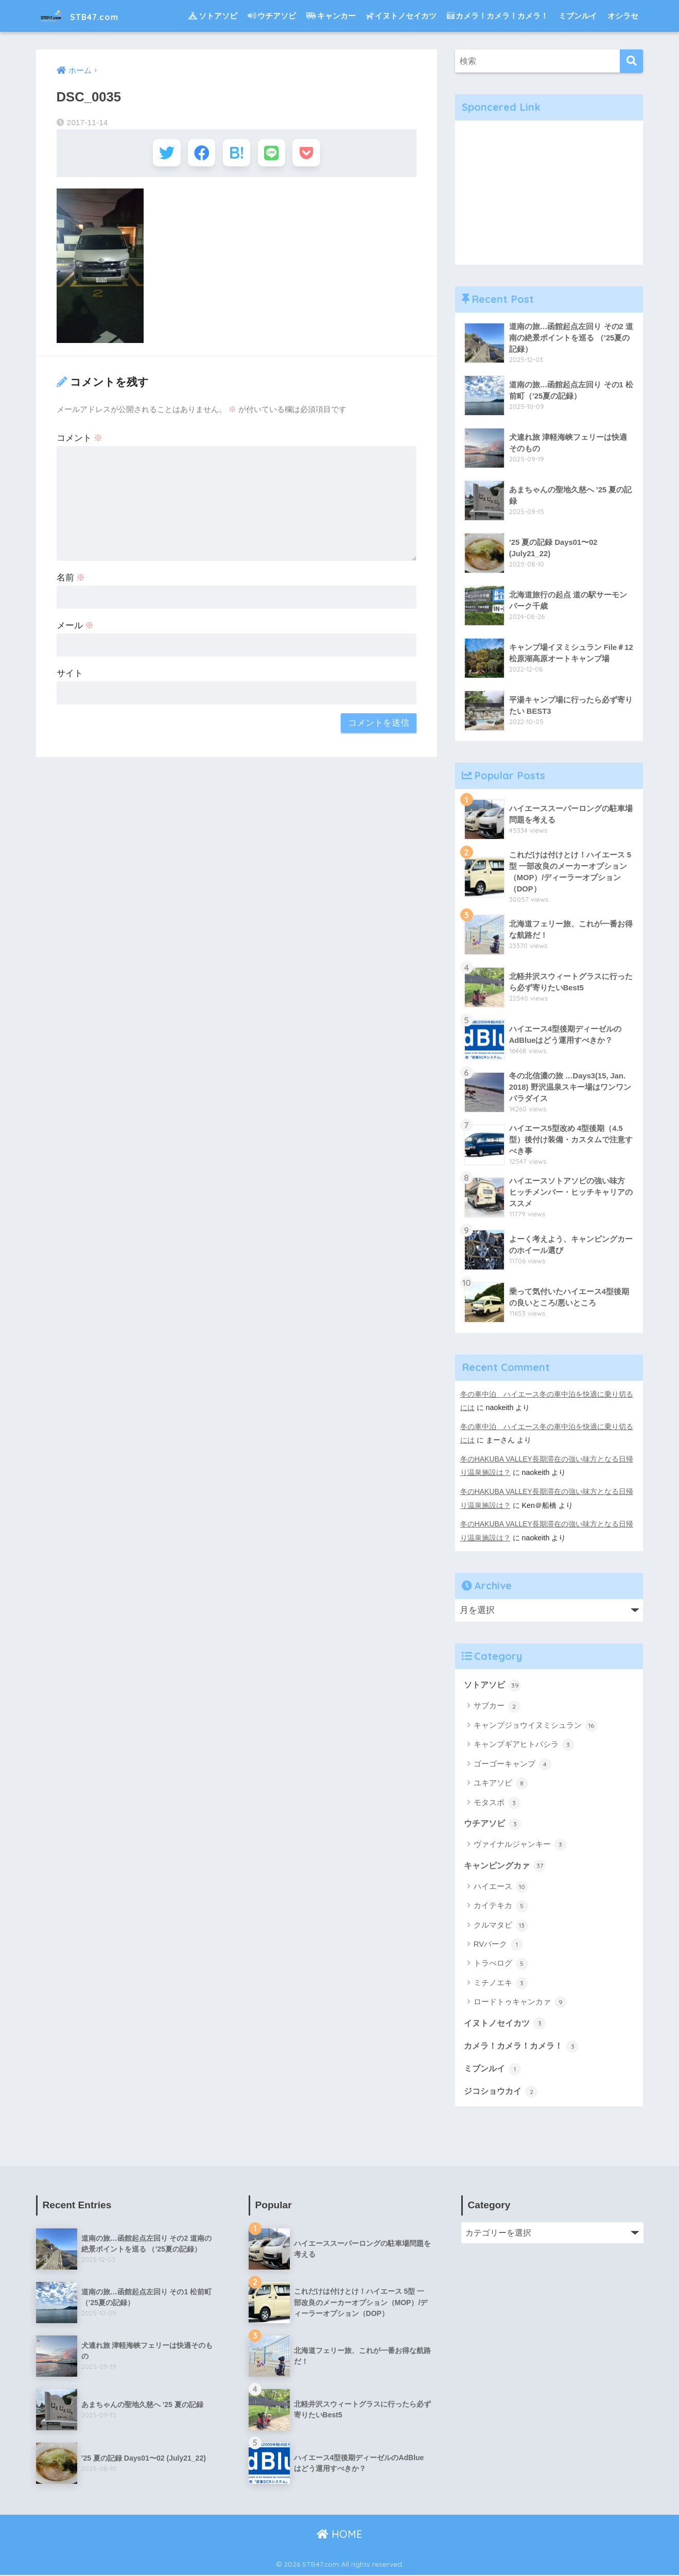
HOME (339, 2534)
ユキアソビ (501, 1782)
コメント (80, 441)
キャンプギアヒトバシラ (524, 1744)
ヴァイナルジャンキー (520, 1844)
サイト (70, 676)
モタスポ (497, 1801)
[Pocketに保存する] (313, 154)
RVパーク (499, 1944)
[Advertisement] (549, 193)
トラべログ (501, 1963)
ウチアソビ (272, 15)
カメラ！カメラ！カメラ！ (497, 15)
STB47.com (88, 15)
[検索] (631, 61)
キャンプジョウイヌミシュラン (536, 1725)
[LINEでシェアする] (274, 154)
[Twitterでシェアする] (160, 154)
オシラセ (622, 15)
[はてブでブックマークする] (236, 154)
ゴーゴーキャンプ (512, 1763)
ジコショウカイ (503, 2091)
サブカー (497, 1705)
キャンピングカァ (507, 1865)
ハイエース (501, 1886)
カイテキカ (501, 1905)
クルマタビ (501, 1925)
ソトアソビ (212, 15)
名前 (71, 581)
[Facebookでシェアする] (198, 154)
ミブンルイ (578, 15)
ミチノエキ (501, 1983)
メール (75, 628)
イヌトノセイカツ (401, 15)
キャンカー (331, 15)
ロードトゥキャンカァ (520, 2002)
